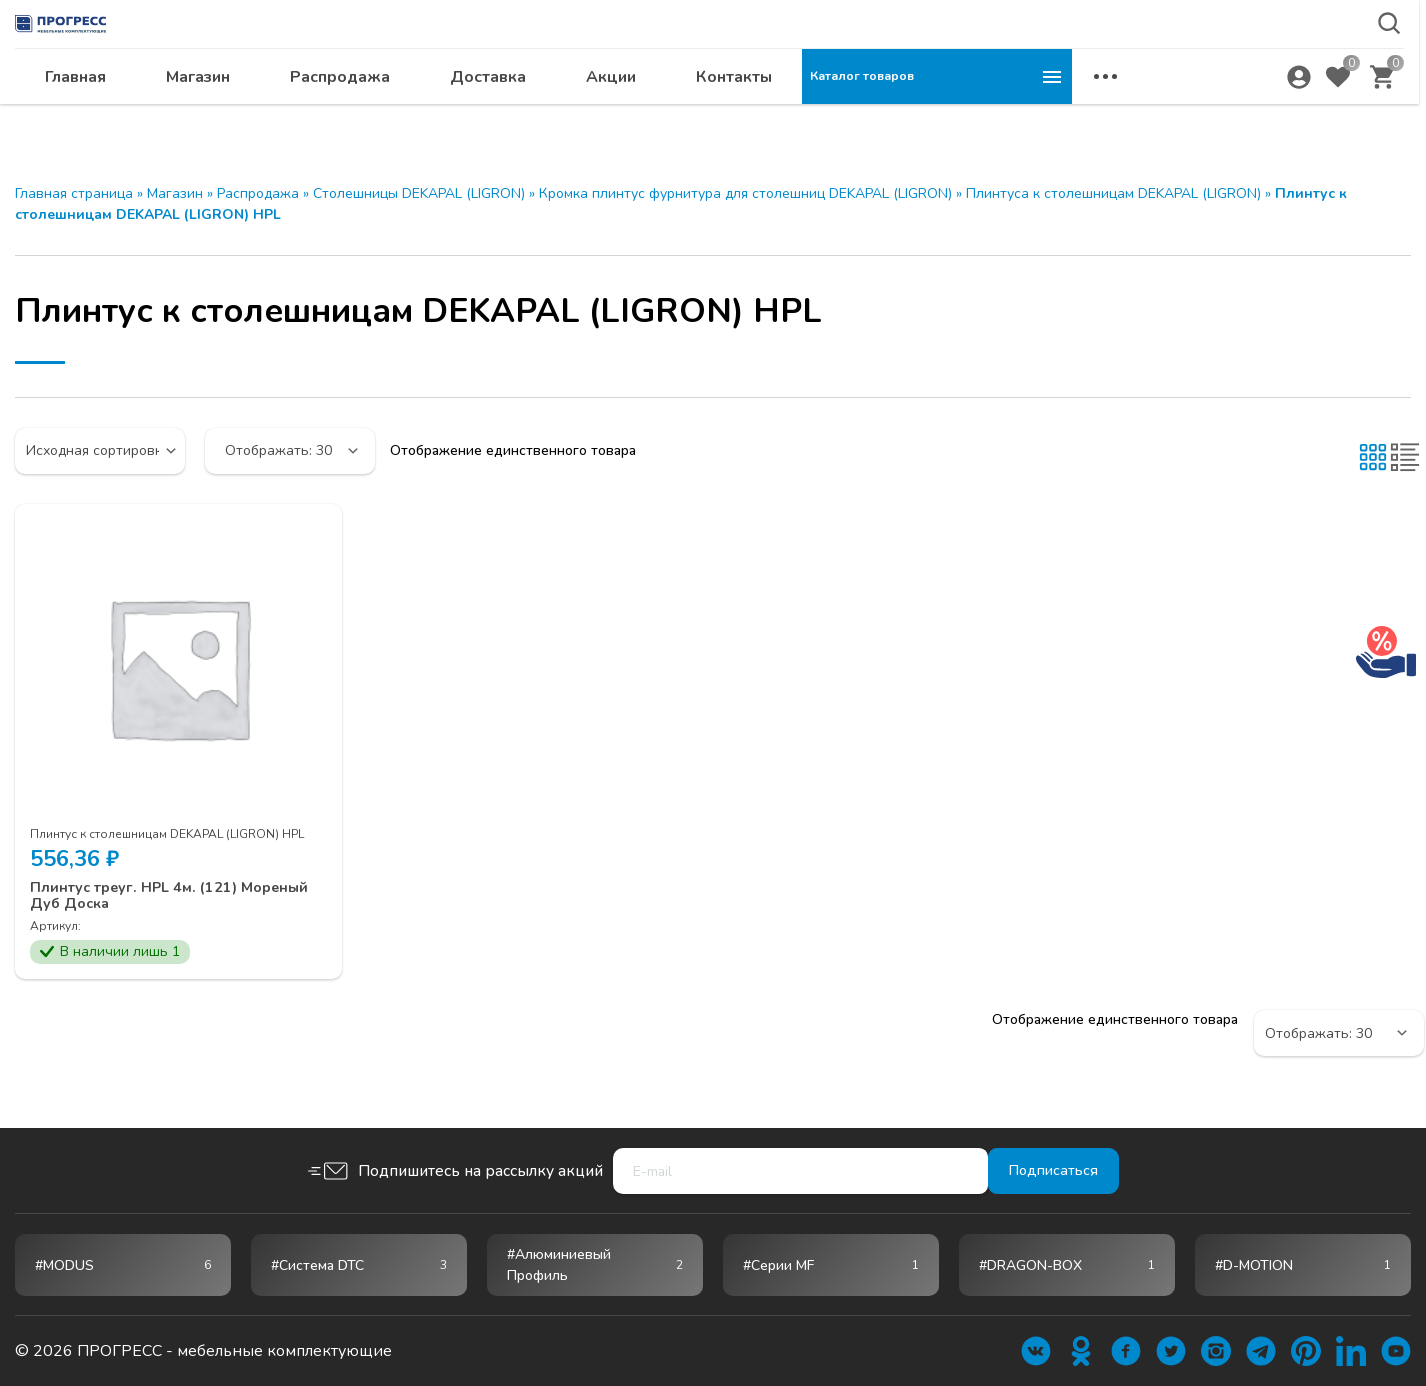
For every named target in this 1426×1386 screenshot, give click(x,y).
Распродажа (610, 116)
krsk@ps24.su (1259, 66)
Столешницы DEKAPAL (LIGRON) (419, 193)
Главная (345, 116)
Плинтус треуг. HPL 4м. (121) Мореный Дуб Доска (143, 897)
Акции (881, 116)
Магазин (468, 116)
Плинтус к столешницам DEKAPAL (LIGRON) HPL (167, 834)
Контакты (1004, 116)
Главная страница (74, 193)
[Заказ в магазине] (100, 451)
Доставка (758, 116)
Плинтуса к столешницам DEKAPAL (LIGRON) (1113, 193)
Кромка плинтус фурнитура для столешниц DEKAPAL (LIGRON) (745, 193)
